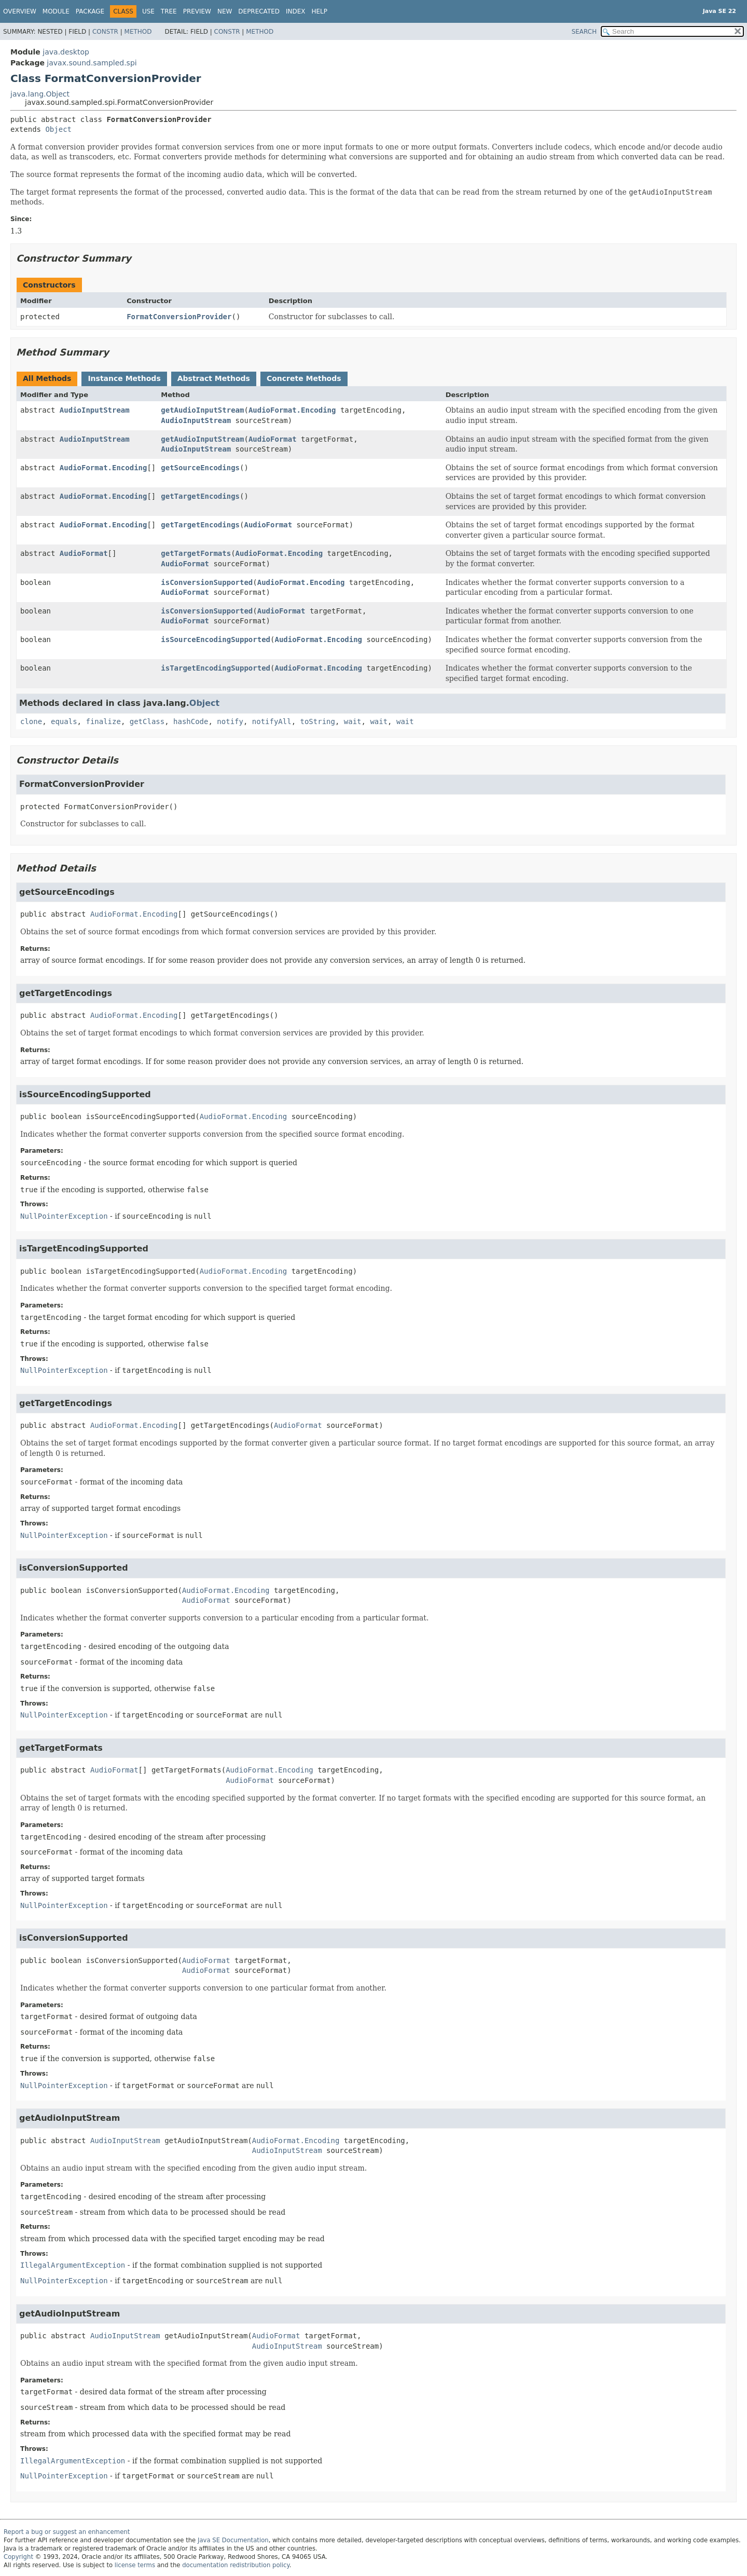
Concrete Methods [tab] (304, 378)
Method (138, 31)
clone (31, 721)
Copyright (18, 2556)
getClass (147, 721)
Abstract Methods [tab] (213, 378)
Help (320, 11)
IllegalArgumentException (72, 2265)
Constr (105, 31)
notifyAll (272, 721)
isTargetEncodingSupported (215, 668)
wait (353, 721)
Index (296, 11)
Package (90, 11)
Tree (169, 11)
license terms (135, 2565)
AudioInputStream (95, 410)
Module (56, 11)
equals (64, 721)
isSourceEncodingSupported (215, 639)
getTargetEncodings (200, 496)
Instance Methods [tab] (124, 378)
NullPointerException (64, 1216)
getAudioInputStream (202, 410)
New (224, 11)
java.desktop (66, 52)
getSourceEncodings (200, 468)
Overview (19, 11)
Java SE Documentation (233, 2540)
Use (148, 11)
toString (317, 721)
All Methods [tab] (47, 378)
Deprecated (259, 11)
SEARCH (584, 31)
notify (230, 721)
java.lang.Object (40, 94)
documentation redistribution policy (235, 2565)
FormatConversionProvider (179, 316)
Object (58, 129)
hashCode (190, 721)
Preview (197, 11)
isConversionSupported (207, 582)
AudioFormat (272, 439)
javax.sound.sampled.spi (91, 63)
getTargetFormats (196, 553)
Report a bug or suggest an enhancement (67, 2532)
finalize (103, 721)
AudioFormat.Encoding (292, 410)
